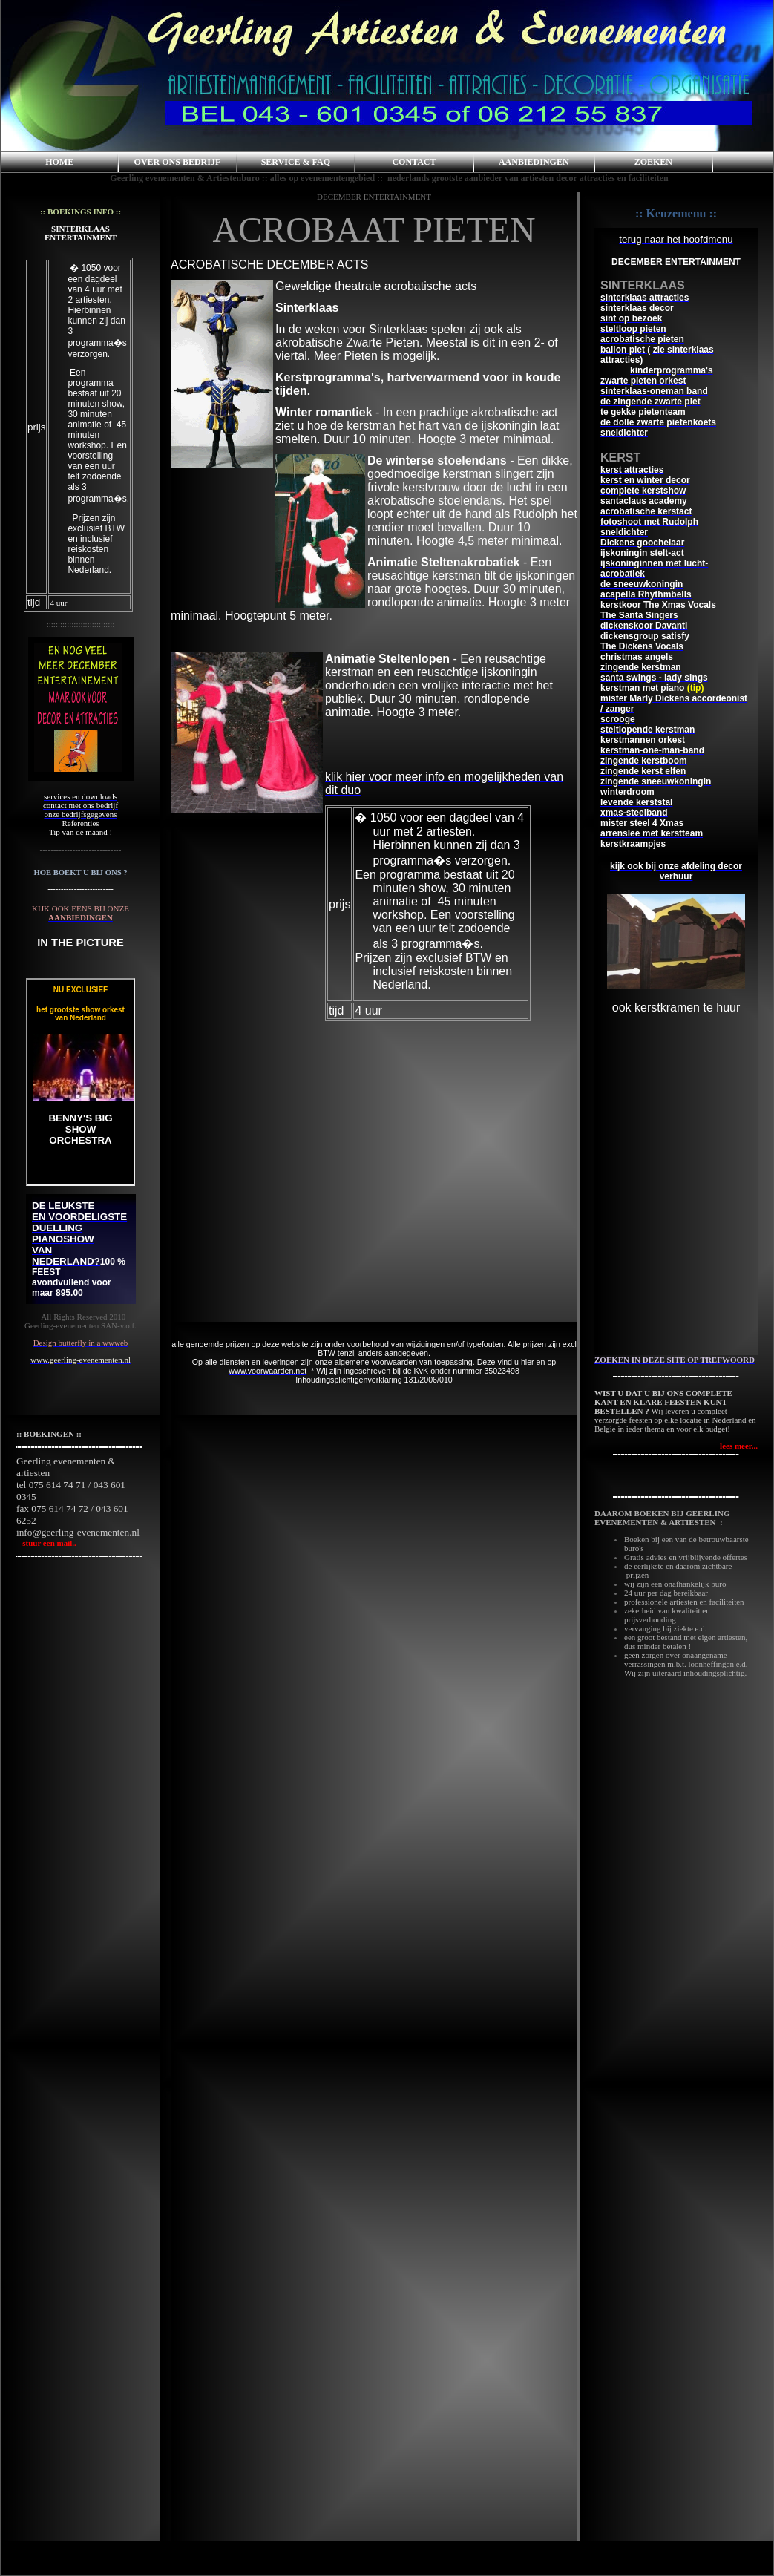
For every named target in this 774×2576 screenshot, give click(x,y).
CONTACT (414, 162)
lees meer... (739, 1445)
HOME (59, 162)
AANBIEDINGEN (534, 162)
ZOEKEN (653, 162)
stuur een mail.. (46, 1542)
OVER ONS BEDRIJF (177, 162)
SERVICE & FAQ (295, 162)
